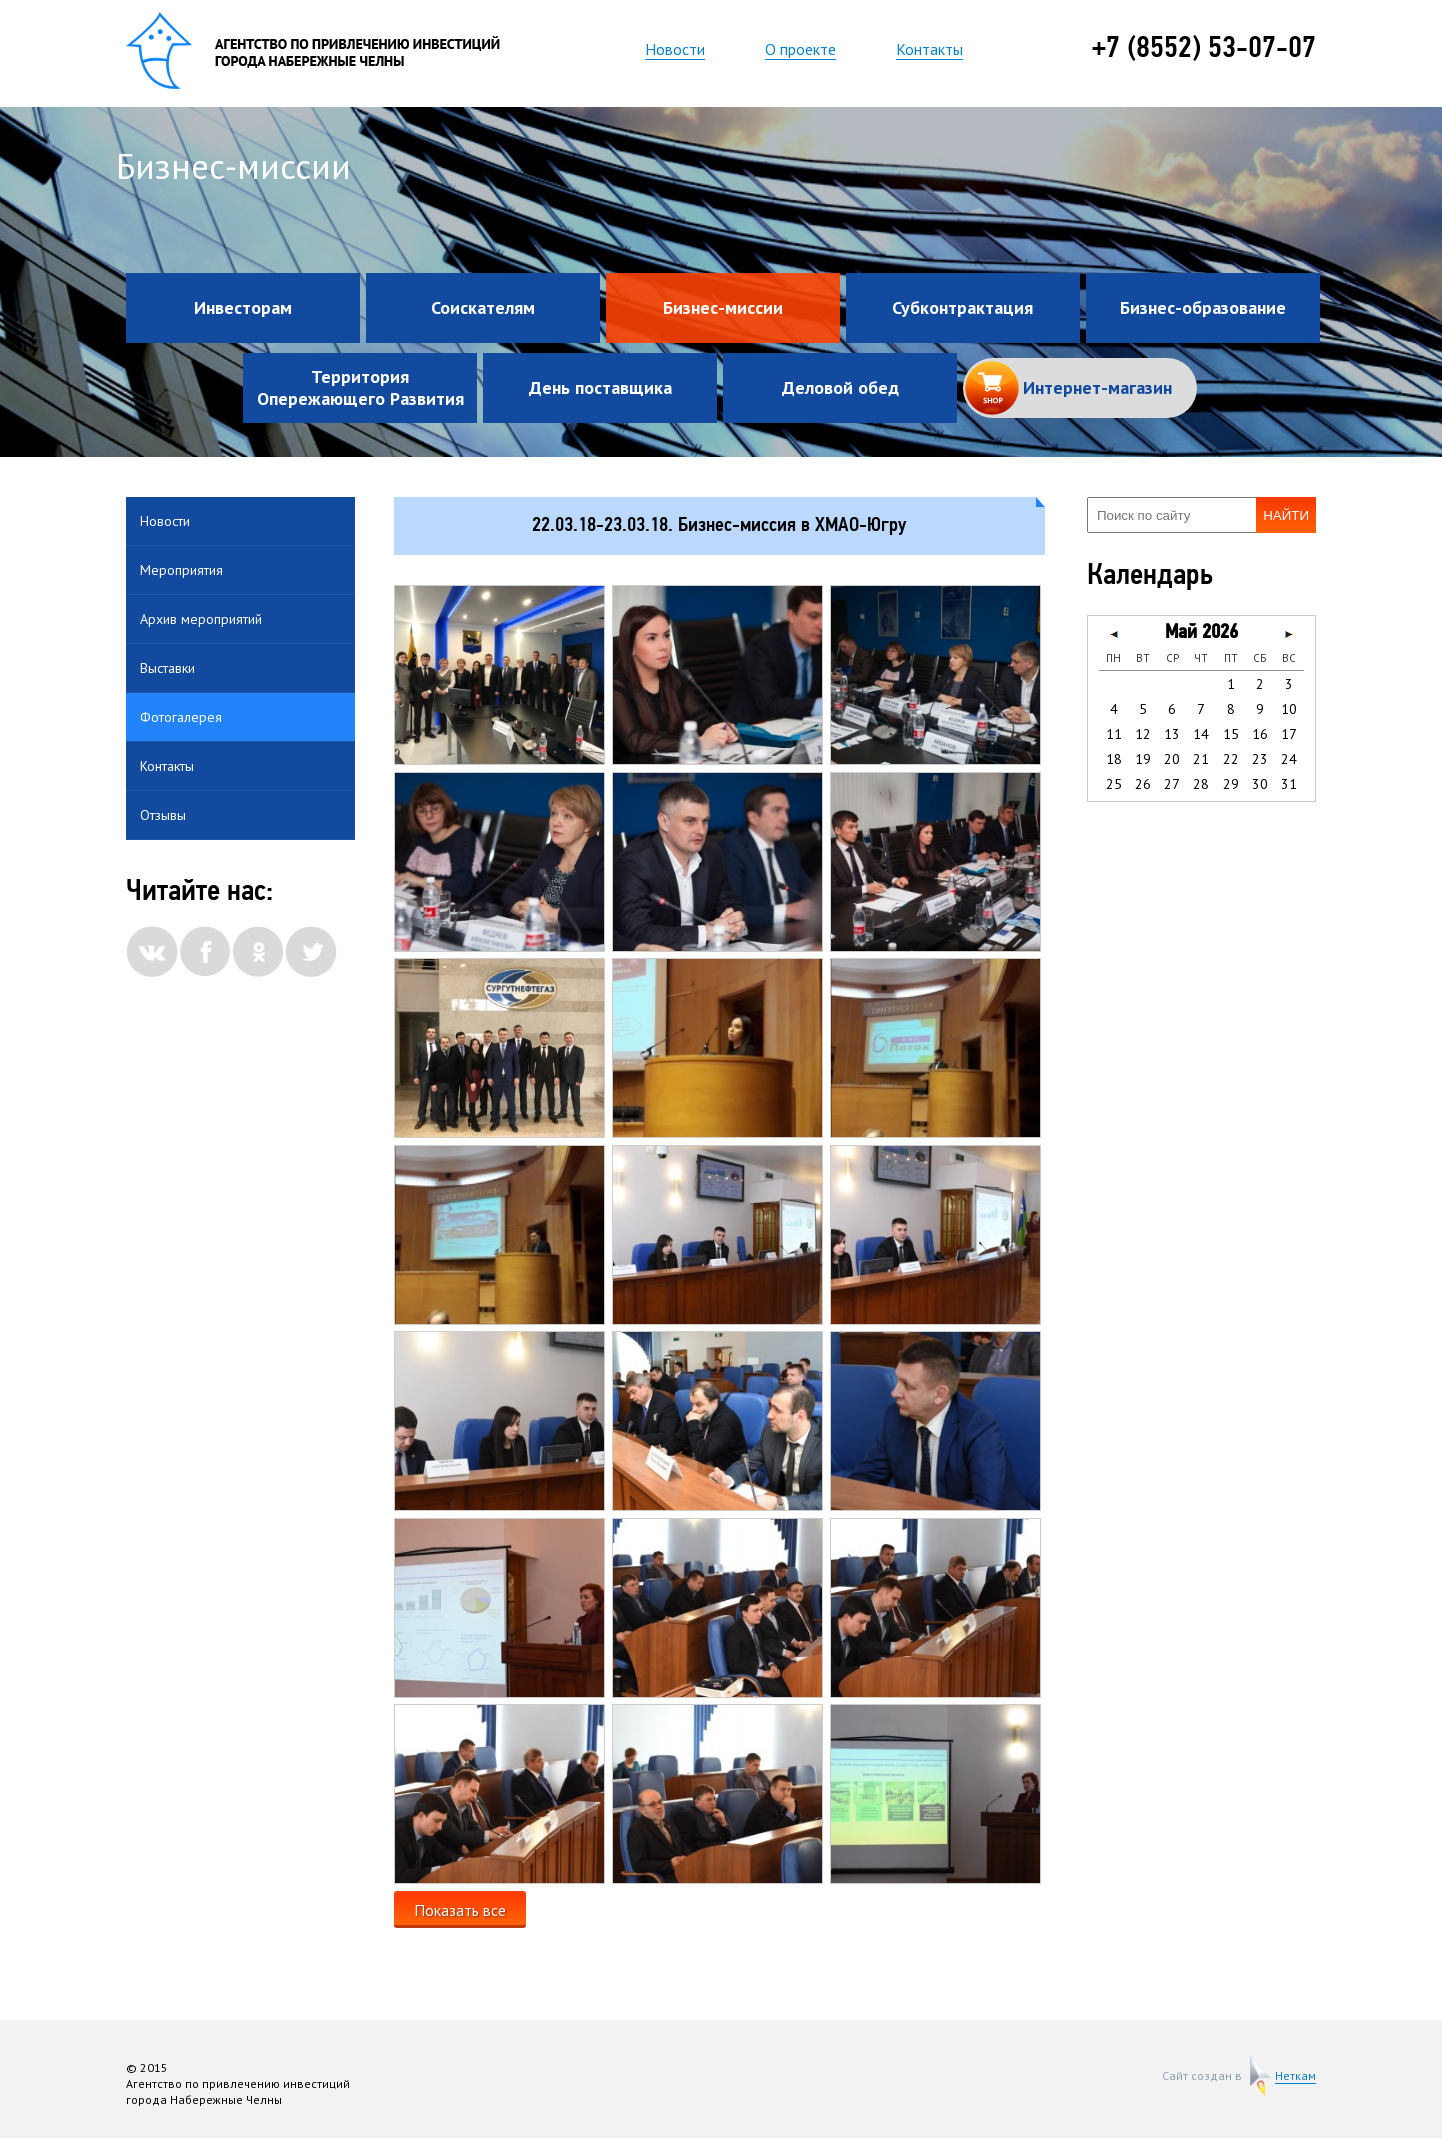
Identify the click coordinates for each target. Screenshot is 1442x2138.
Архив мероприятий (201, 619)
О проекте (800, 49)
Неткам (1295, 2076)
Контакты (929, 49)
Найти (1286, 515)
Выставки (167, 668)
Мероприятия (181, 570)
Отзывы (163, 815)
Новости (675, 49)
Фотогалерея (181, 717)
